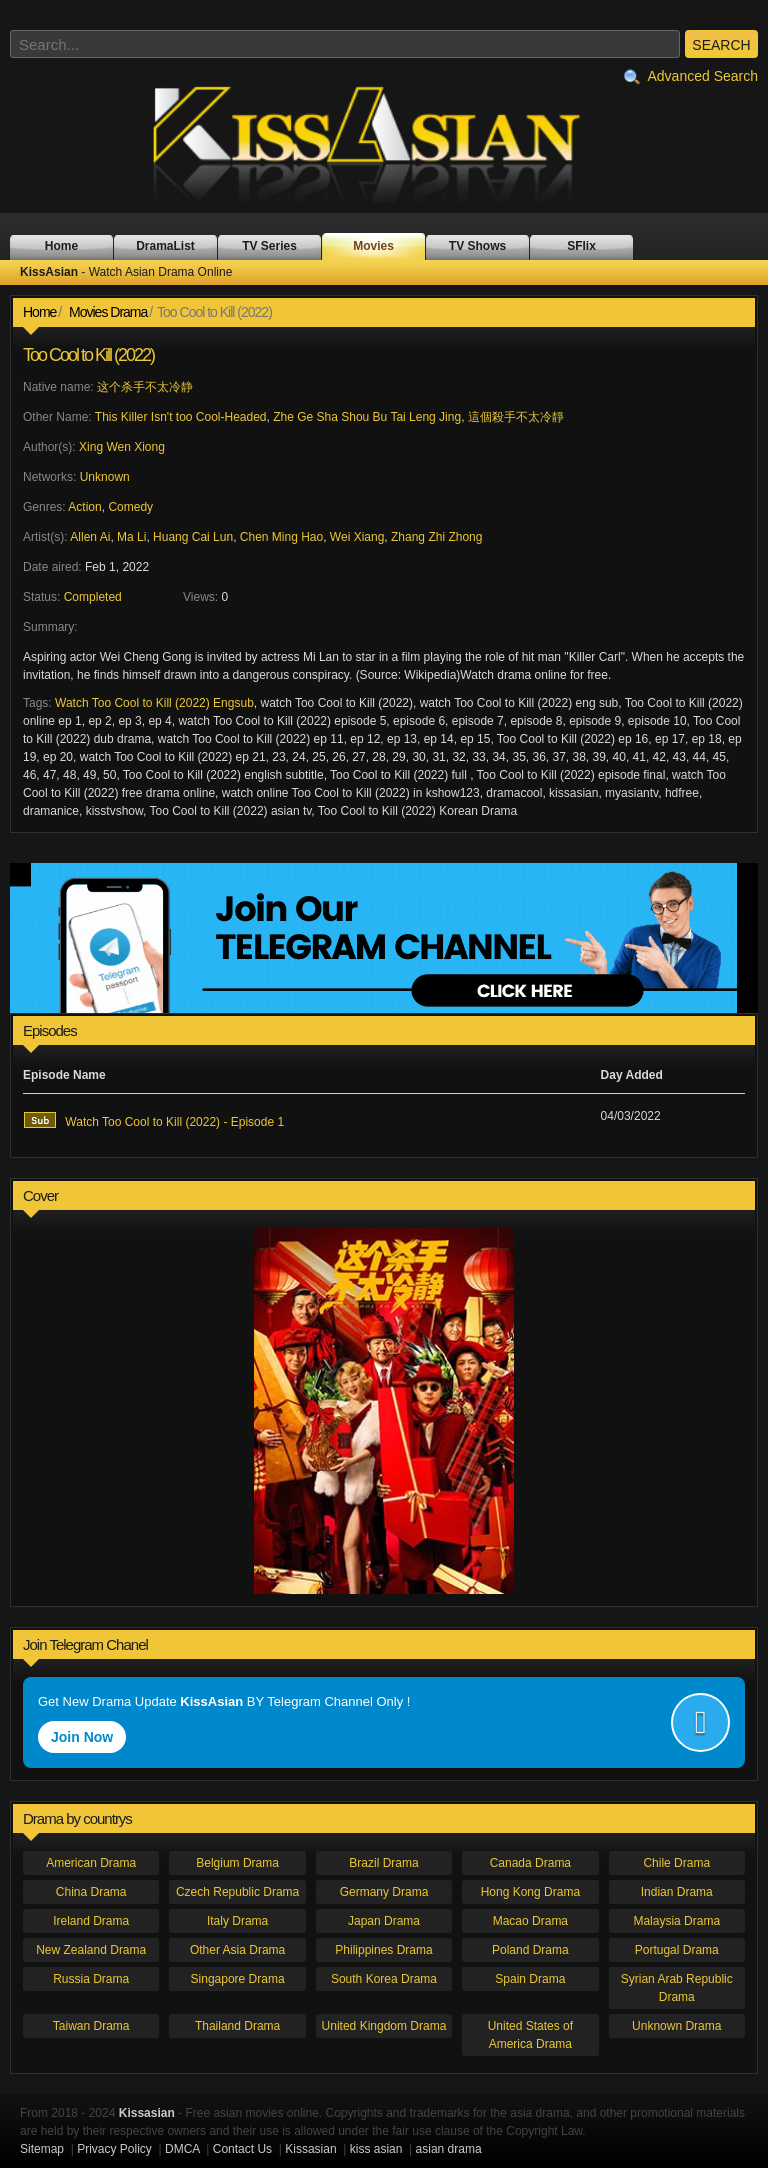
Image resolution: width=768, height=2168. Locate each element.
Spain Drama (530, 1979)
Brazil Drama (383, 1863)
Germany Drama (384, 1892)
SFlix (581, 246)
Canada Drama (530, 1863)
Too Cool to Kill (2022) (88, 355)
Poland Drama (530, 1950)
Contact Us (242, 2149)
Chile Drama (676, 1863)
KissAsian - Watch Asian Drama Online (384, 143)
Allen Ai (90, 537)
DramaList (165, 246)
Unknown (105, 477)
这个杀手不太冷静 (145, 387)
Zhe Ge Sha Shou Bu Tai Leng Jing (367, 417)
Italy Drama (237, 1921)
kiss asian (376, 2149)
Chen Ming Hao (281, 537)
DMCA (182, 2149)
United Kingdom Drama (384, 2026)
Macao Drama (530, 1921)
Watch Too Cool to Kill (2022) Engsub (154, 703)
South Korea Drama (384, 1979)
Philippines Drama (383, 1950)
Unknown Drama (676, 2026)
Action (84, 507)
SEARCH (721, 45)
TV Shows (477, 246)
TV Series (269, 246)
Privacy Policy (114, 2149)
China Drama (91, 1892)
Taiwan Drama (91, 2026)
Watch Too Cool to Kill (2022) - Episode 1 (153, 1120)
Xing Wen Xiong (122, 447)
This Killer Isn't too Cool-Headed (181, 417)
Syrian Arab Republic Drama (677, 1988)
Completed (93, 597)
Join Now (82, 1737)
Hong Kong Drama (530, 1892)
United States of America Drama (530, 2035)
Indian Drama (677, 1892)
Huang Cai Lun (193, 537)
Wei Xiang (357, 537)
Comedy (130, 507)
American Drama (91, 1863)
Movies (373, 246)
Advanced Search (691, 76)
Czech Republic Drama (237, 1892)
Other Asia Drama (237, 1950)
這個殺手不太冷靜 (516, 417)
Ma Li (131, 537)
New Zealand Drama (91, 1950)
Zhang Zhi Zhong (436, 537)
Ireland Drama (91, 1921)
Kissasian (310, 2149)
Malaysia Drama (676, 1921)
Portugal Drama (677, 1950)
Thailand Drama (237, 2026)
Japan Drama (384, 1921)
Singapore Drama (238, 1979)
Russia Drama (91, 1979)
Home (61, 246)
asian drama (449, 2149)
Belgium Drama (237, 1863)
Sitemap (42, 2149)
